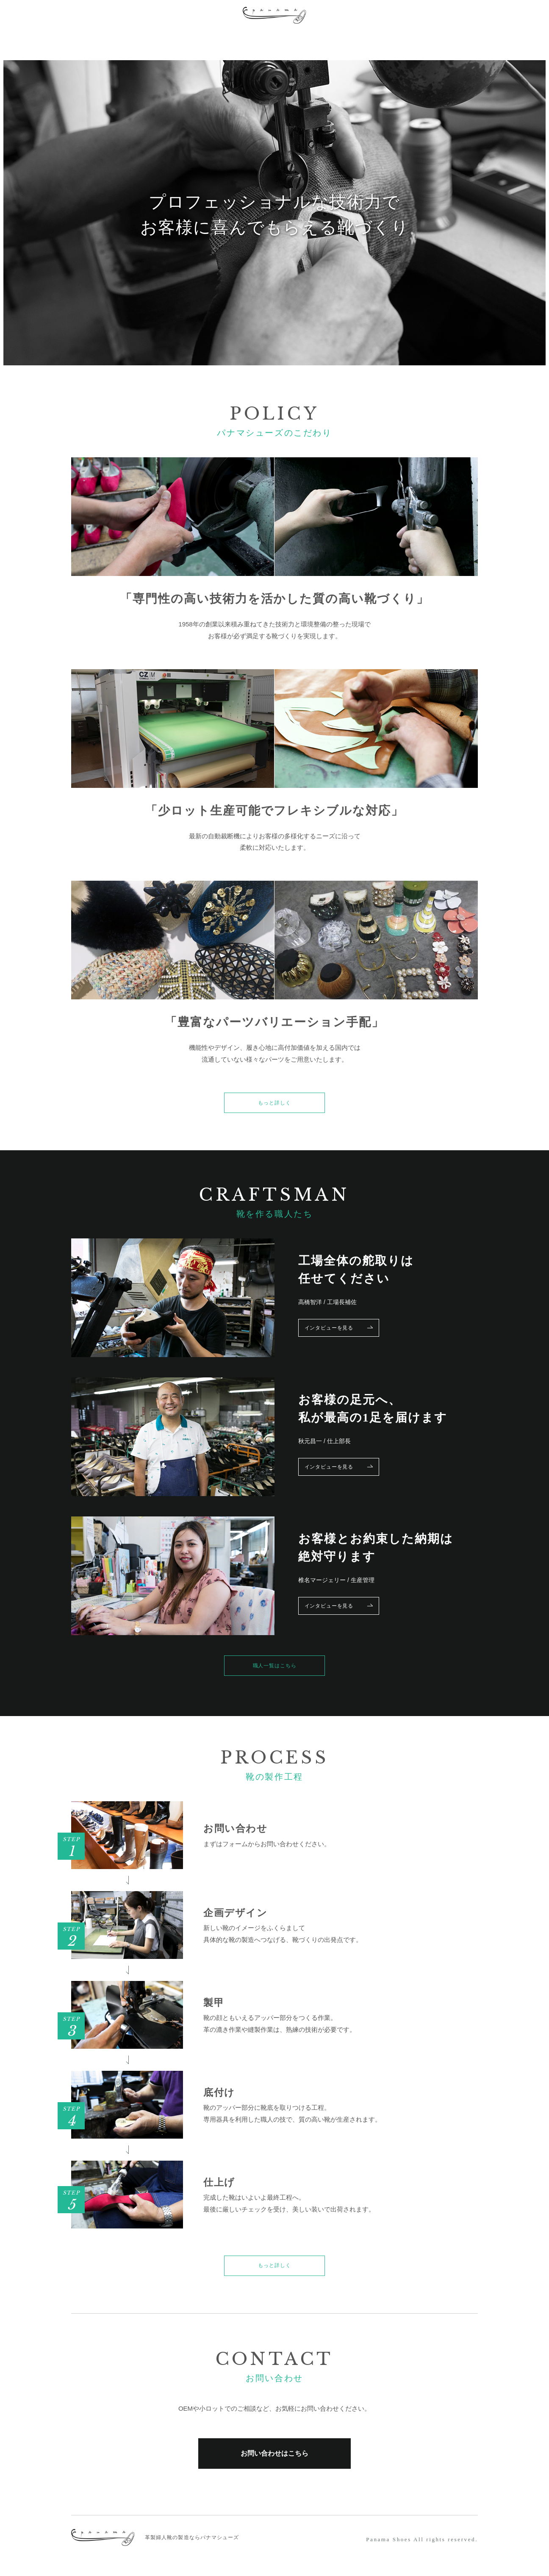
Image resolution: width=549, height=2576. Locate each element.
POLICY (59, 42)
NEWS (335, 42)
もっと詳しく (274, 1104)
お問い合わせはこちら (274, 2466)
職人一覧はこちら (274, 1671)
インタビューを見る (345, 1331)
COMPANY (273, 42)
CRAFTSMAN (196, 42)
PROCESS (122, 42)
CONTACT (484, 42)
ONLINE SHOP (405, 42)
